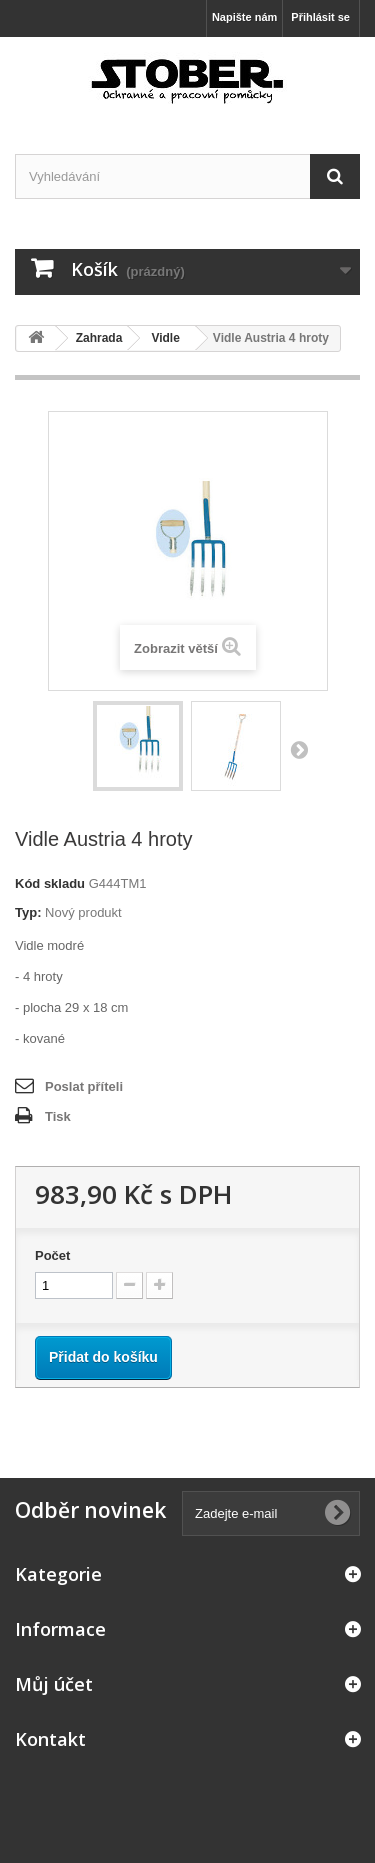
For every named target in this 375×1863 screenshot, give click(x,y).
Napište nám (244, 17)
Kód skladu (50, 883)
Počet (52, 1255)
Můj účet (54, 1684)
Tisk (58, 1116)
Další (299, 749)
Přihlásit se (320, 17)
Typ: (28, 912)
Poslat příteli (84, 1086)
